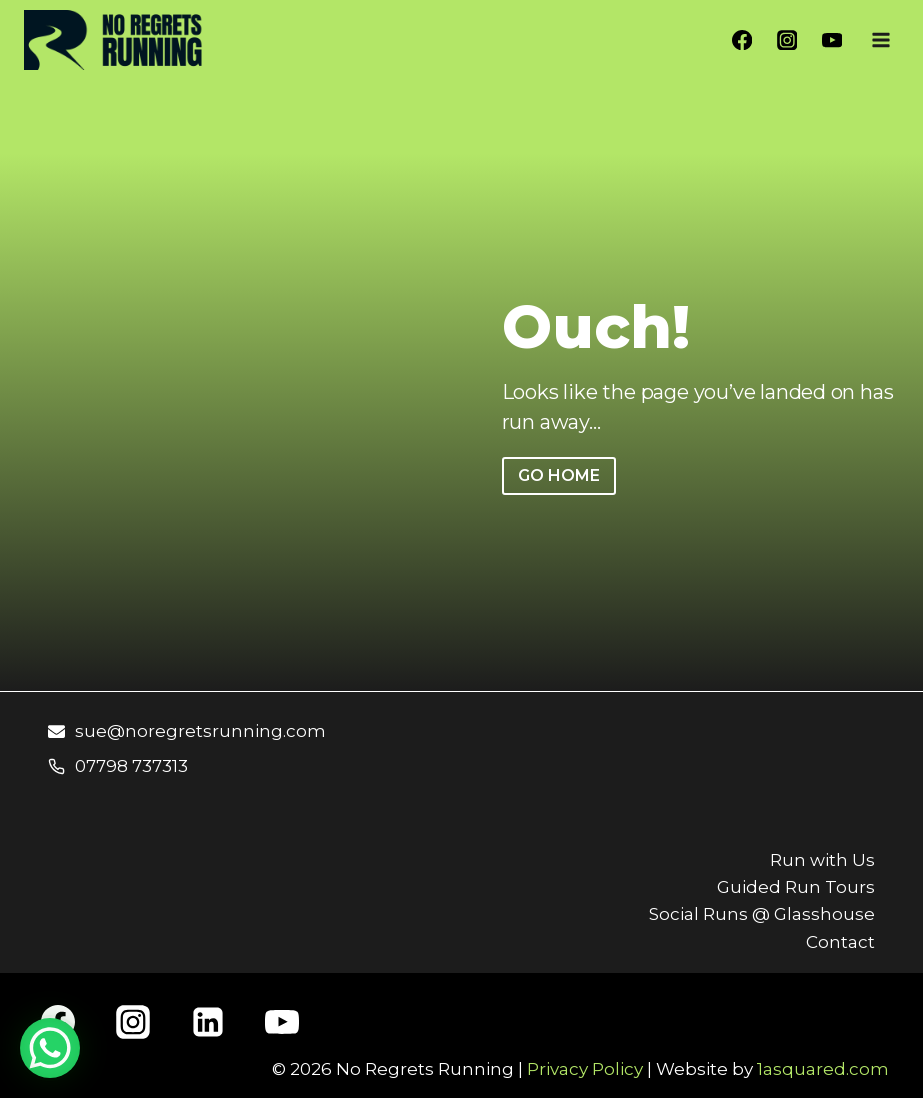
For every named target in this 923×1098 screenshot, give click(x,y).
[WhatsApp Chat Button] (50, 1048)
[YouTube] (831, 40)
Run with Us (822, 860)
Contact (840, 942)
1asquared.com (823, 1069)
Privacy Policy (585, 1069)
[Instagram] (787, 40)
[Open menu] (880, 39)
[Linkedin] (208, 1022)
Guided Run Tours (796, 887)
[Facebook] (742, 40)
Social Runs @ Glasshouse (762, 914)
